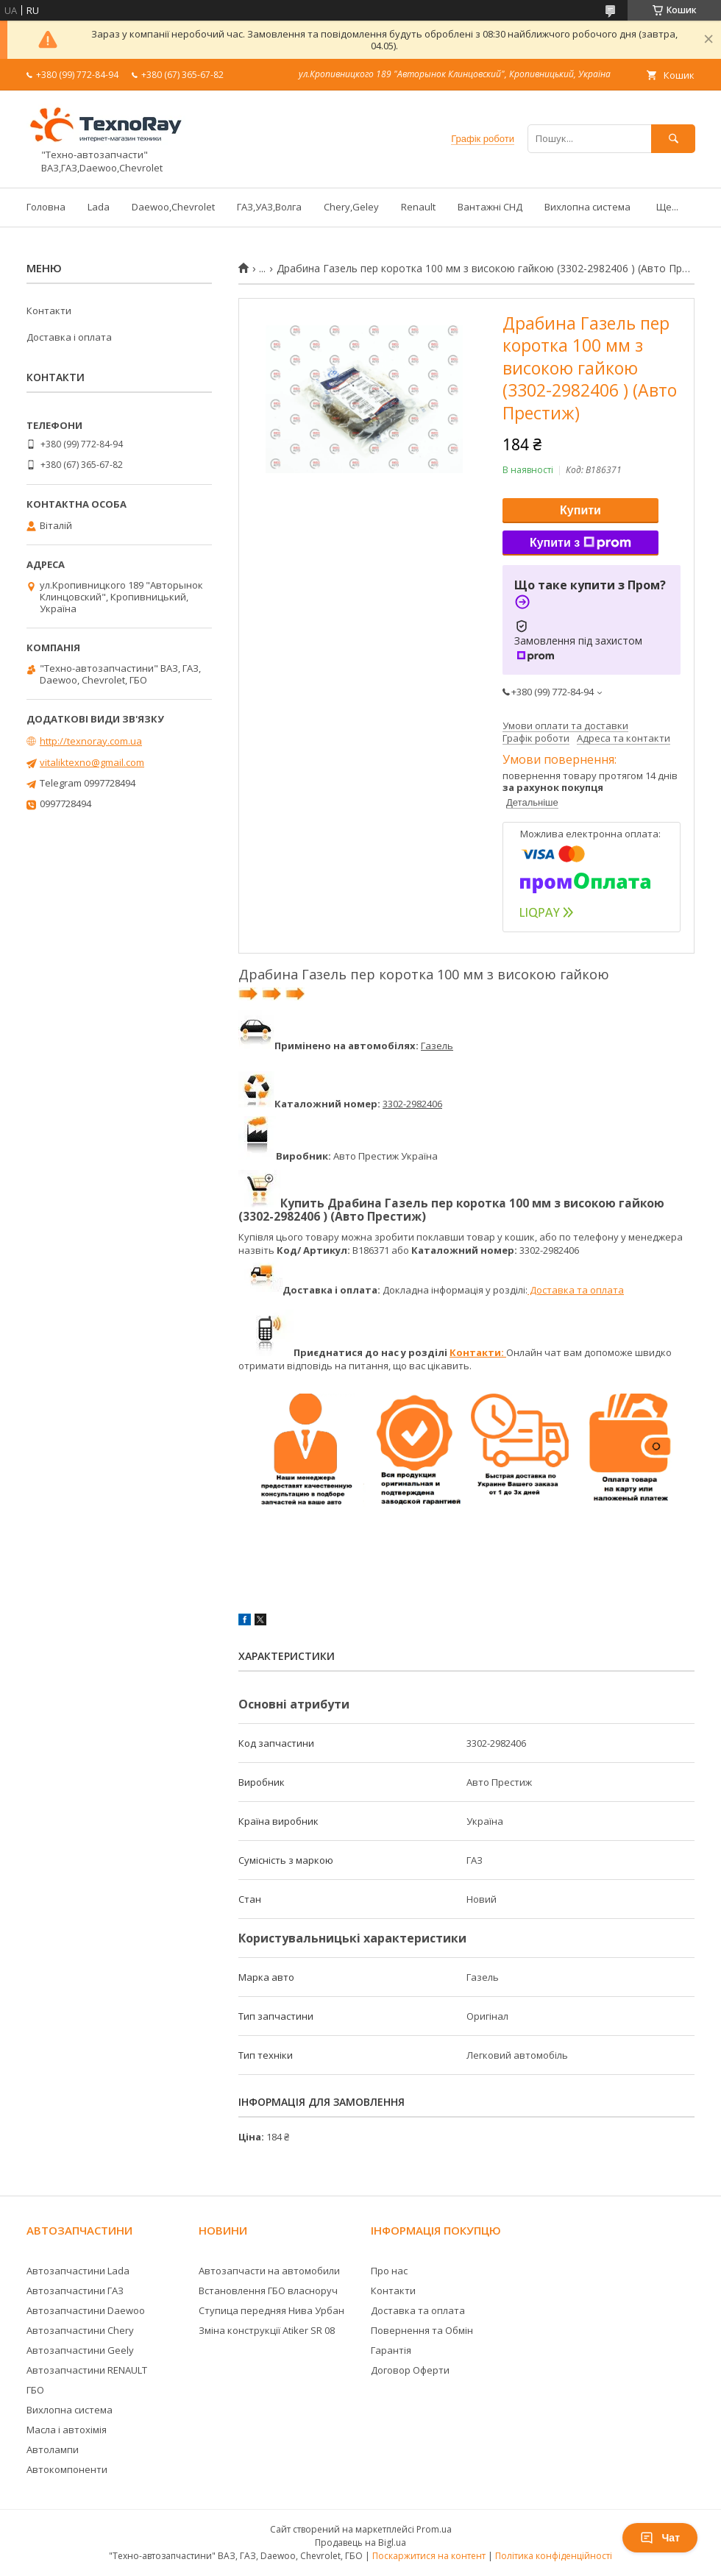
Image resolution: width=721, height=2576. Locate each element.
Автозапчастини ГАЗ (75, 2290)
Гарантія (391, 2350)
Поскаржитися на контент (429, 2556)
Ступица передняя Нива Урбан (271, 2310)
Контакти (48, 310)
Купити (580, 510)
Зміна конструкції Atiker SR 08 (267, 2330)
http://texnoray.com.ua (91, 741)
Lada (99, 206)
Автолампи (52, 2449)
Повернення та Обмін (422, 2330)
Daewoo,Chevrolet (173, 206)
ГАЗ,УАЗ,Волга (269, 206)
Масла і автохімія (66, 2429)
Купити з (580, 543)
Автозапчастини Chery (80, 2330)
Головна (45, 206)
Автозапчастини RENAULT (86, 2370)
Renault (418, 206)
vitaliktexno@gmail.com (92, 762)
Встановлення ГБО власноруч (268, 2290)
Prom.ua (434, 2529)
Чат (660, 2537)
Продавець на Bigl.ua (360, 2542)
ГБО (35, 2389)
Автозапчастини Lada (77, 2270)
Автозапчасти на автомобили (269, 2270)
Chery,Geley (351, 206)
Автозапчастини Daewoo (85, 2310)
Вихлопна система (587, 206)
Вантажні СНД (490, 206)
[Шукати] (673, 138)
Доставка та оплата (576, 1289)
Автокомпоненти (66, 2469)
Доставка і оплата (69, 337)
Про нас (389, 2270)
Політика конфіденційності (553, 2556)
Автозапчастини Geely (80, 2350)
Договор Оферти (410, 2370)
